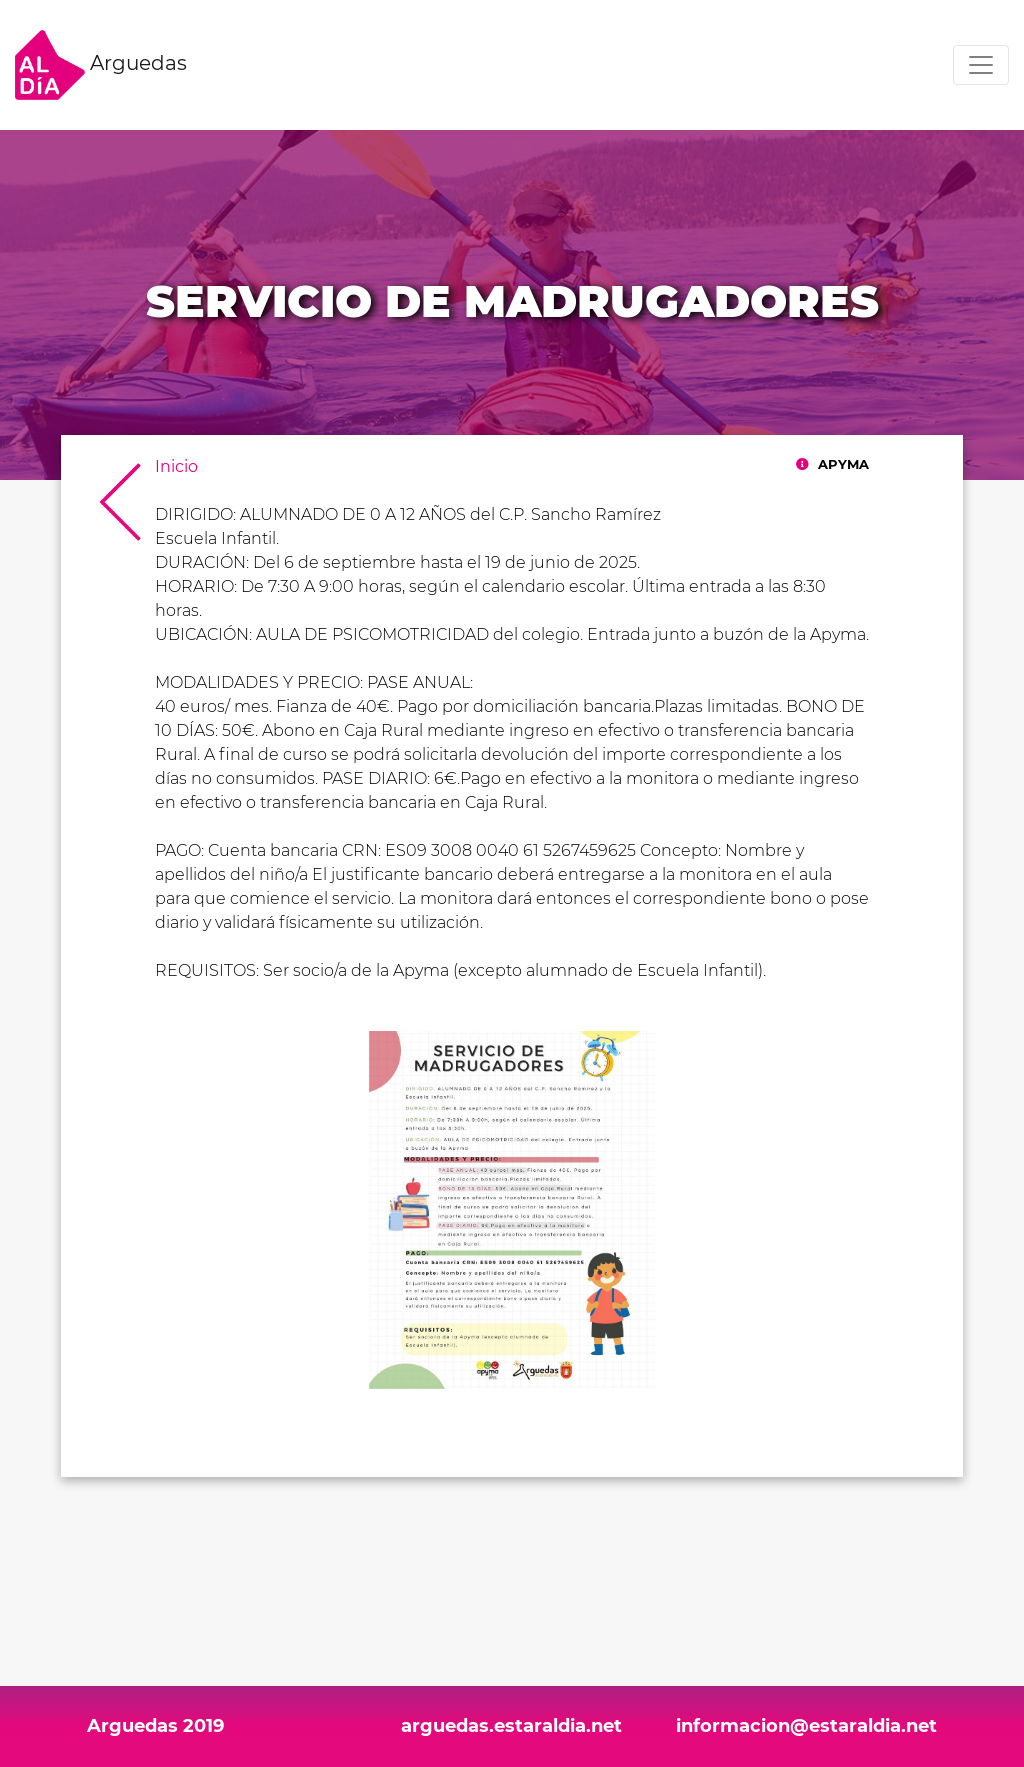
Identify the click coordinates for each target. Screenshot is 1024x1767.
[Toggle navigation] (981, 65)
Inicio (176, 466)
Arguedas (101, 65)
